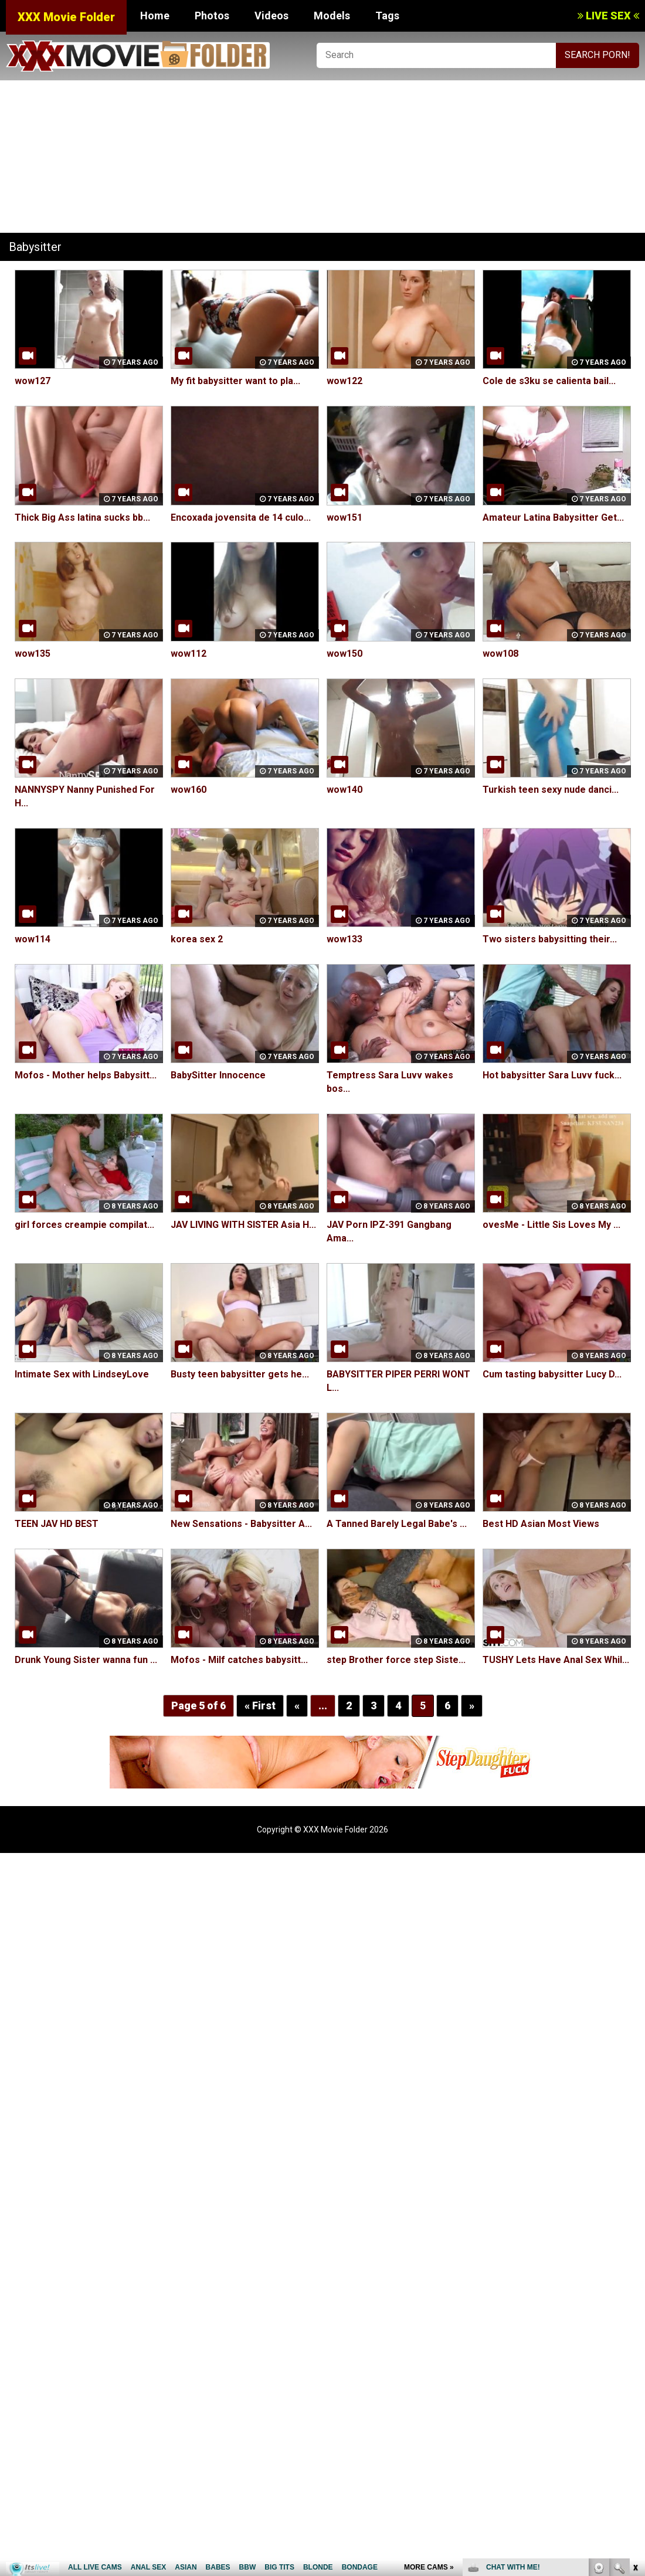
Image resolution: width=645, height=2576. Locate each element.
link (634, 2392)
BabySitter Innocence (218, 1075)
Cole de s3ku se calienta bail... (549, 380)
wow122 (344, 380)
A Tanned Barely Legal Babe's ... (397, 1523)
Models (332, 15)
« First (260, 1705)
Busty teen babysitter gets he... (240, 1374)
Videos (271, 15)
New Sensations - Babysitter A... (241, 1523)
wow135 (32, 653)
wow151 (344, 517)
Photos (212, 15)
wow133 (344, 939)
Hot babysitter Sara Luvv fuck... (552, 1075)
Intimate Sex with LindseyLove (82, 1374)
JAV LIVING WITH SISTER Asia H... (243, 1224)
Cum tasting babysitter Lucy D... (552, 1374)
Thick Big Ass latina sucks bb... (82, 517)
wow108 (500, 653)
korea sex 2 (197, 939)
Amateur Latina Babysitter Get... (553, 517)
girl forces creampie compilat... (84, 1224)
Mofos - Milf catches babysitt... (239, 1659)
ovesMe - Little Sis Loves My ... (551, 1224)
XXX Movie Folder (66, 17)
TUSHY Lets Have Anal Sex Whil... (556, 1659)
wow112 (188, 653)
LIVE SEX (608, 15)
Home (154, 15)
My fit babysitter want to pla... (235, 380)
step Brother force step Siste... (396, 1659)
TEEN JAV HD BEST (57, 1523)
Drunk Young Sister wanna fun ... (86, 1659)
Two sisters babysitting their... (550, 939)
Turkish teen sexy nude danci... (551, 789)
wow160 (188, 789)
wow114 (32, 939)
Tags (387, 15)
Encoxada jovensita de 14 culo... (241, 517)
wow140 (344, 789)
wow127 (32, 380)
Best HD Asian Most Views (541, 1523)
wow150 (344, 653)
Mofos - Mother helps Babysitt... (86, 1075)
